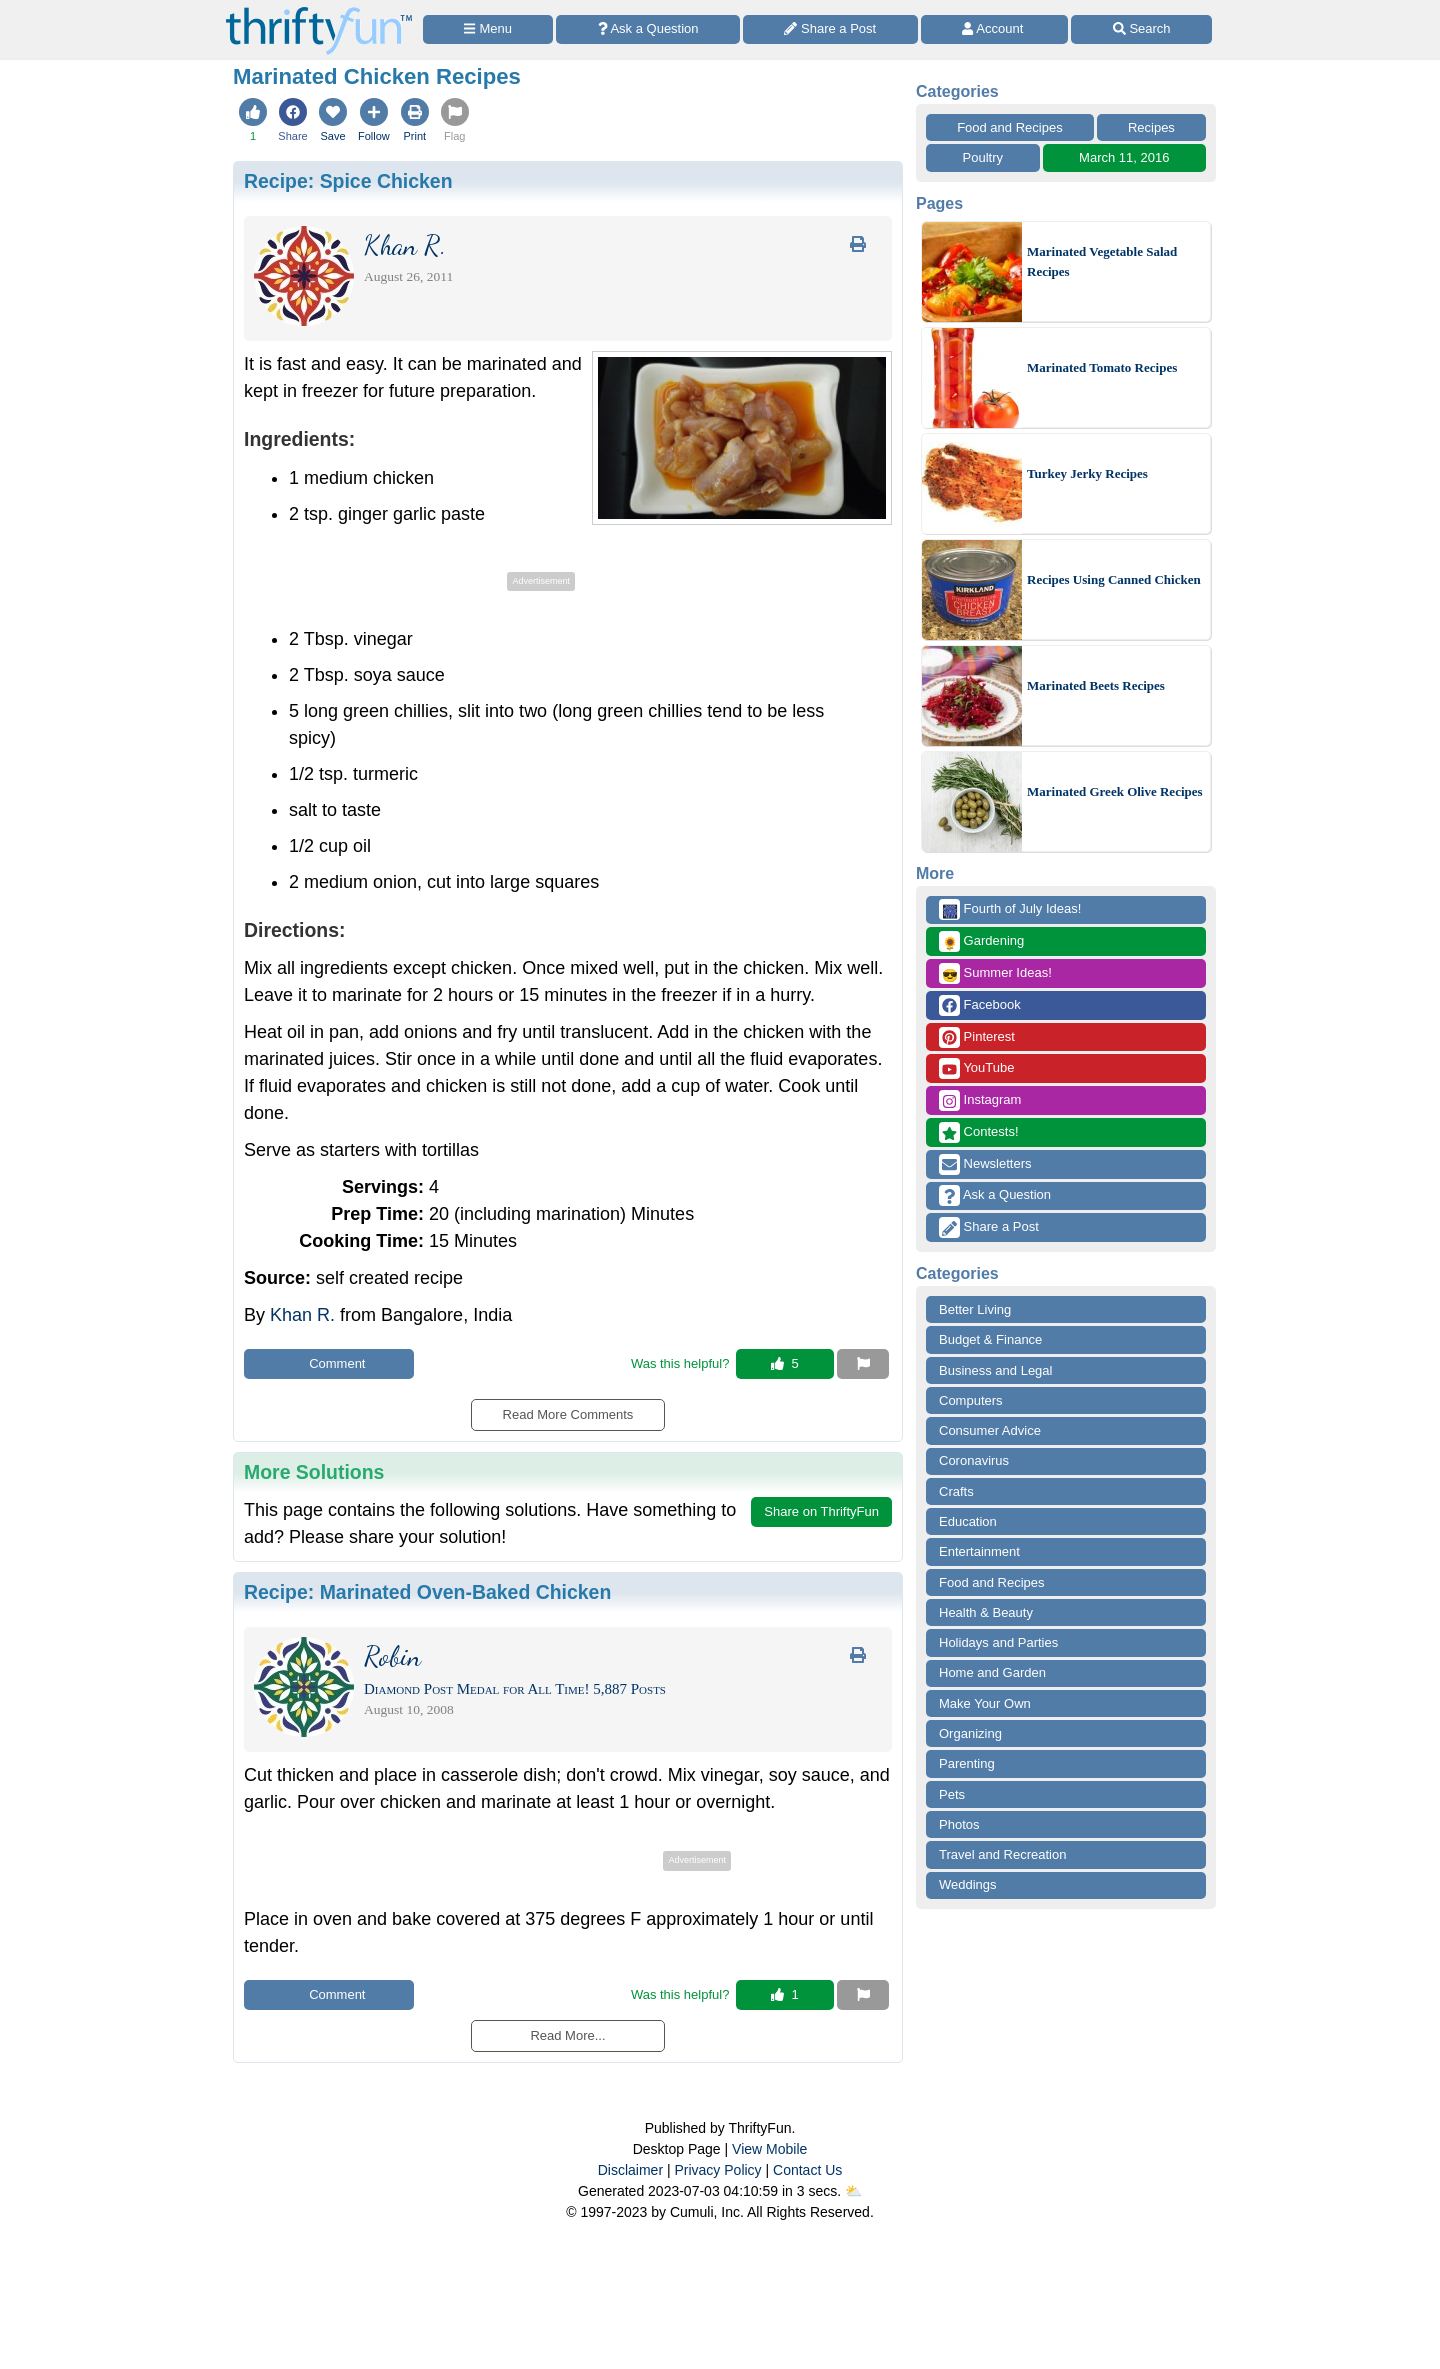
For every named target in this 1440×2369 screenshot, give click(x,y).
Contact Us (807, 2170)
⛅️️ (853, 2191)
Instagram (980, 1100)
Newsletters (985, 1164)
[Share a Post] (830, 29)
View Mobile (769, 2149)
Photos (959, 1824)
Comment (329, 1363)
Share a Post (989, 1227)
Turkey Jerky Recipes (1087, 473)
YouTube (976, 1068)
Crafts (956, 1491)
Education (968, 1521)
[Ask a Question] (648, 29)
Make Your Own (985, 1703)
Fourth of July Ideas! (1010, 909)
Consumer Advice (990, 1430)
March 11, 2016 (1124, 157)
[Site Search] (1141, 29)
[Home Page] (319, 11)
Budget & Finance (990, 1339)
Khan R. (302, 1315)
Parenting (967, 1763)
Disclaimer (630, 2170)
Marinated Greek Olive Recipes (1115, 791)
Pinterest (977, 1037)
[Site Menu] (488, 29)
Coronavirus (974, 1460)
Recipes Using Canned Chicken (1114, 579)
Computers (971, 1400)
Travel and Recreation (1002, 1854)
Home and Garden (992, 1672)
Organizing (970, 1733)
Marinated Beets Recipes (1096, 685)
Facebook (980, 1005)
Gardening (981, 941)
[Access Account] (995, 29)
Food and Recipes (1010, 127)
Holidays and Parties (998, 1642)
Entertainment (979, 1551)
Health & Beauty (986, 1612)
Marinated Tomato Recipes (1102, 367)
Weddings (968, 1884)
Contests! (979, 1132)
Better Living (975, 1309)
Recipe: (348, 181)
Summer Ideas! (995, 973)
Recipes (1151, 127)
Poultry (983, 157)
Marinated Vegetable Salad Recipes (1102, 261)
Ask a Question (995, 1195)
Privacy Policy (717, 2170)
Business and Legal (995, 1370)
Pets (952, 1794)
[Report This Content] (863, 1364)
